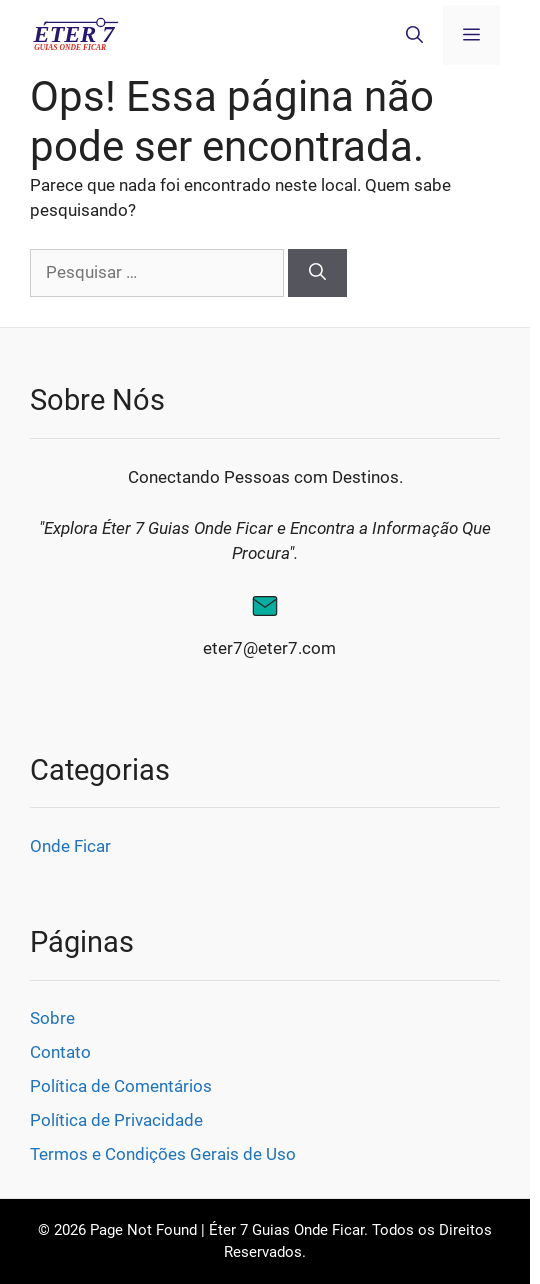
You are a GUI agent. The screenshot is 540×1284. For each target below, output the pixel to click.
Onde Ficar (70, 846)
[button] (414, 35)
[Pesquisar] (317, 273)
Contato (60, 1052)
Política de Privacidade (116, 1120)
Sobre (52, 1018)
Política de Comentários (121, 1086)
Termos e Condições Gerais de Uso (163, 1154)
